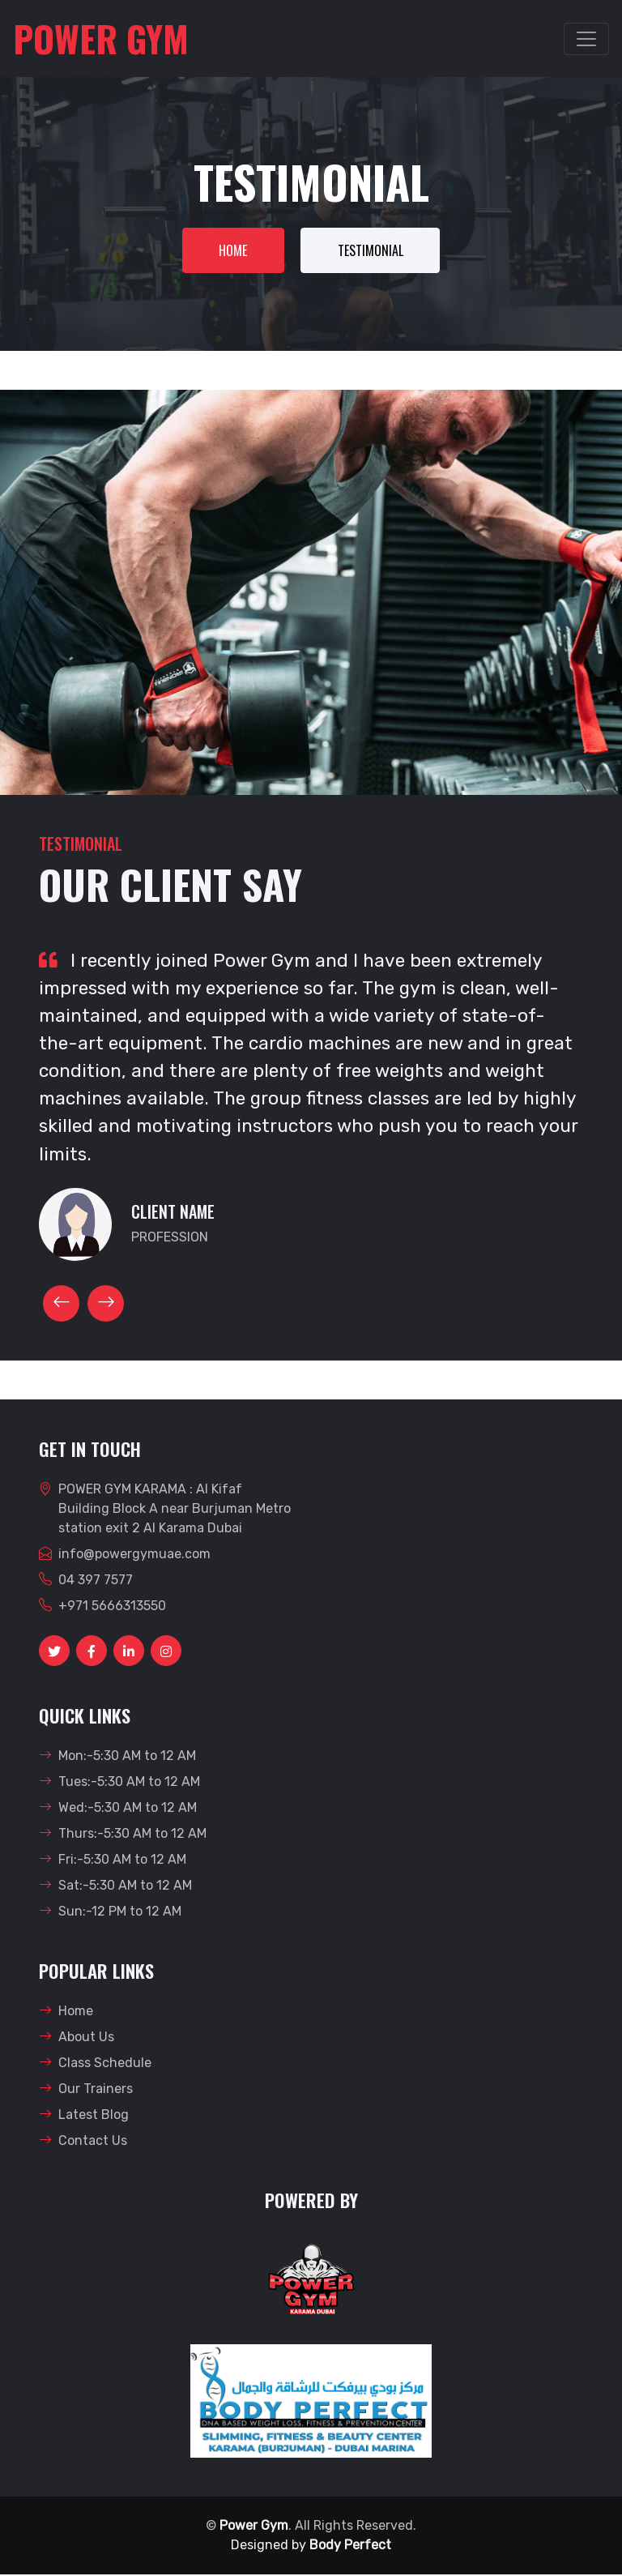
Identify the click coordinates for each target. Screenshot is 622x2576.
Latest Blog (84, 2116)
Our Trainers (86, 2090)
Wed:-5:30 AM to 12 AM (118, 1809)
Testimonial (373, 251)
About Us (76, 2038)
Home (230, 251)
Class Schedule (95, 2064)
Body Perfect (350, 2546)
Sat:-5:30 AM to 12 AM (115, 1887)
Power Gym (253, 2527)
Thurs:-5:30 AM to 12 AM (123, 1835)
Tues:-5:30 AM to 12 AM (119, 1783)
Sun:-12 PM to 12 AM (110, 1912)
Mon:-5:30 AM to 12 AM (117, 1757)
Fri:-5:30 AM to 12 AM (112, 1861)
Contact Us (83, 2142)
